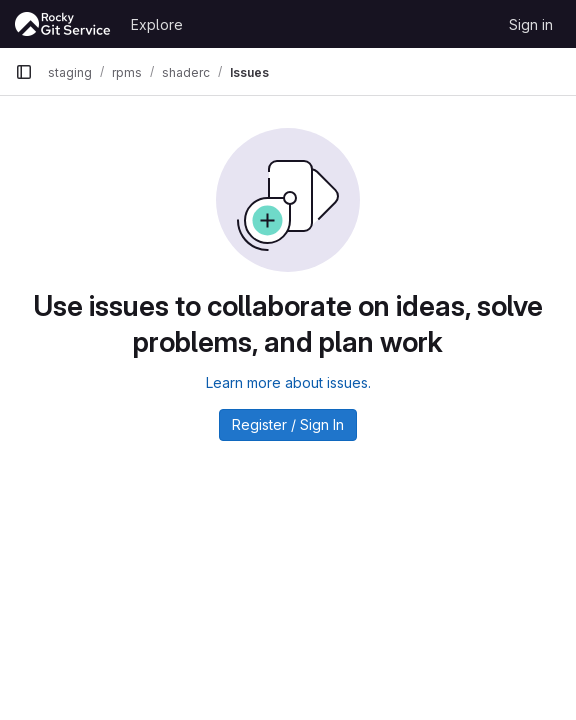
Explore (157, 24)
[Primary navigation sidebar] (24, 72)
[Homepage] (63, 24)
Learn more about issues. (288, 382)
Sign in (531, 24)
